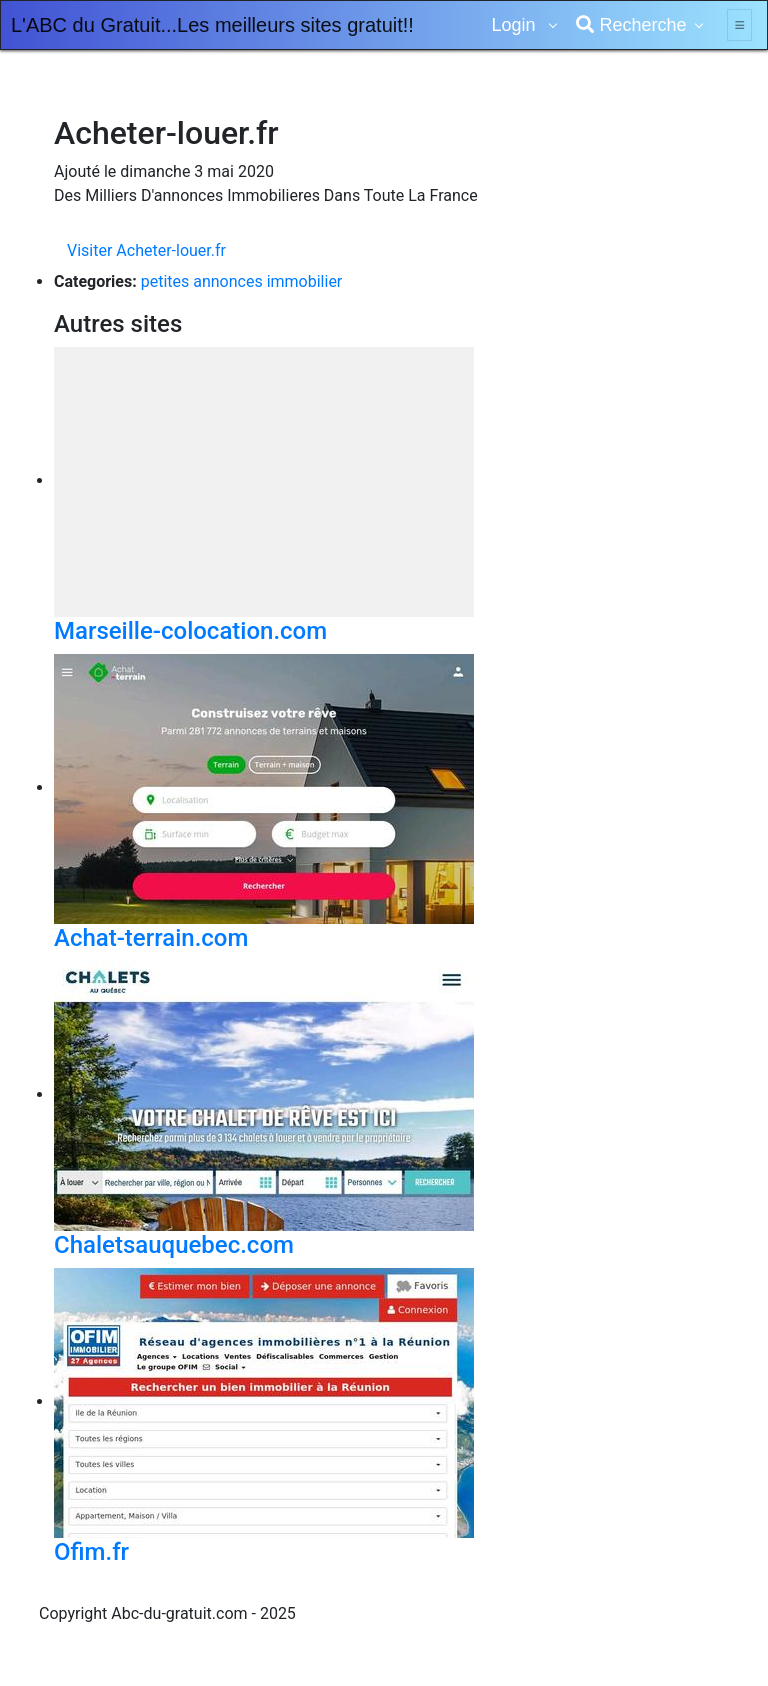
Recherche (631, 25)
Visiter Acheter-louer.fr (146, 250)
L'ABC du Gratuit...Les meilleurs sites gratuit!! (212, 25)
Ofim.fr (91, 1552)
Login (515, 25)
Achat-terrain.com (151, 938)
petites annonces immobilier (242, 281)
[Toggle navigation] (739, 25)
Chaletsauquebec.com (174, 1245)
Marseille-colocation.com (190, 631)
